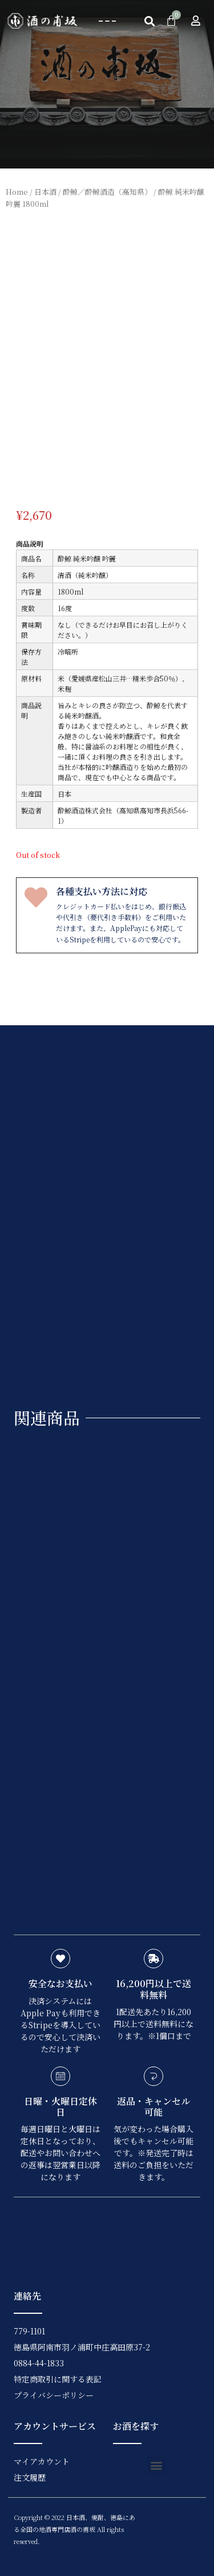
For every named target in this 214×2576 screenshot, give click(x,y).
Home (17, 191)
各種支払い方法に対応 (101, 891)
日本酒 (45, 191)
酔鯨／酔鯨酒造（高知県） (107, 191)
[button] (107, 21)
